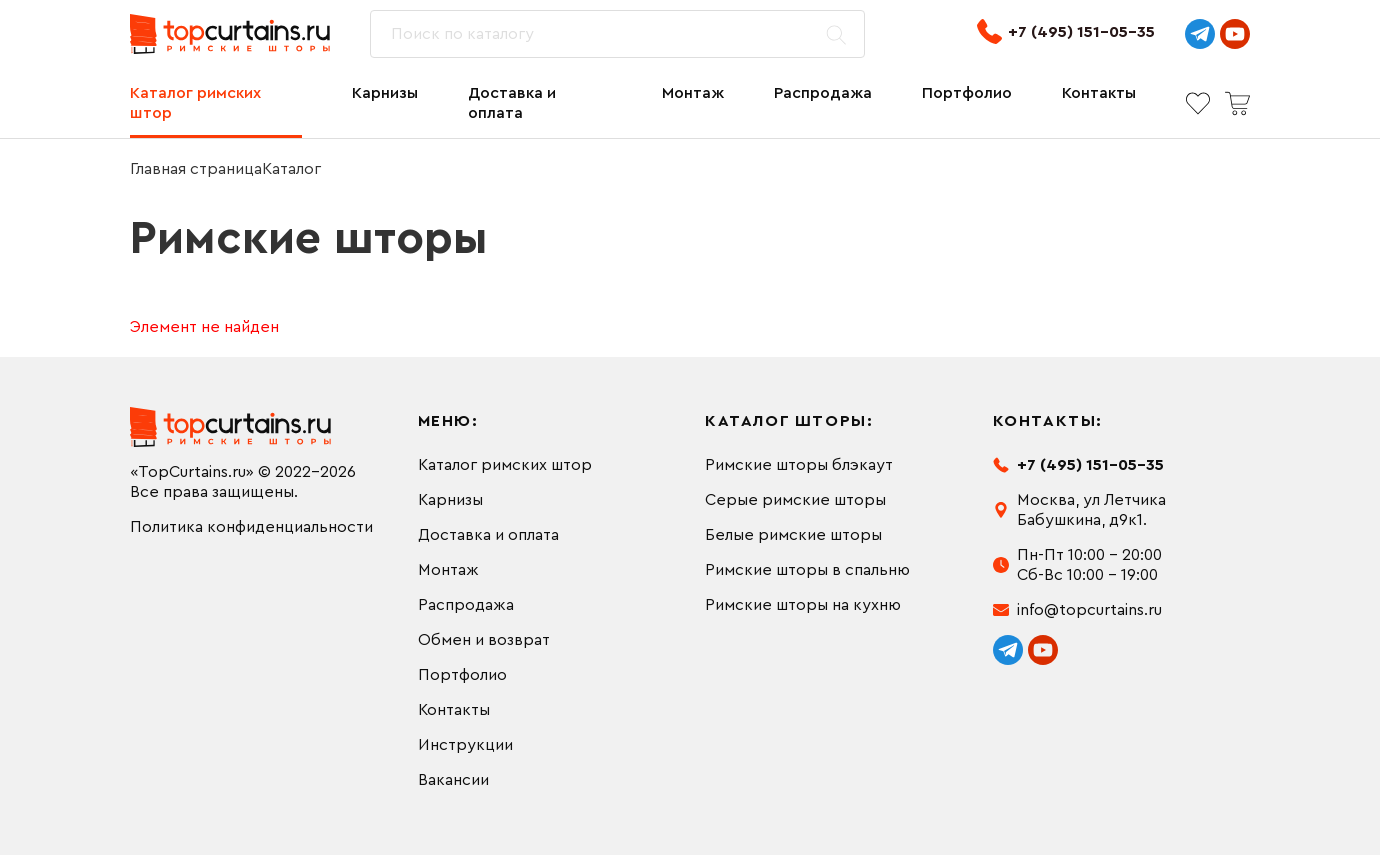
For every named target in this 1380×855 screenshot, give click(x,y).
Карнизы (385, 93)
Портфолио (967, 93)
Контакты (1099, 93)
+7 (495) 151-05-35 (1066, 31)
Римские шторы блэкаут (799, 465)
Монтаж (693, 93)
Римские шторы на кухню (803, 605)
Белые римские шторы (793, 535)
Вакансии (453, 780)
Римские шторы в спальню (807, 570)
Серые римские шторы (795, 500)
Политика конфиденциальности (251, 527)
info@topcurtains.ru (1089, 610)
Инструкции (465, 745)
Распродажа (823, 93)
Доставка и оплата (512, 103)
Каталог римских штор (195, 103)
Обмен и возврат (484, 640)
